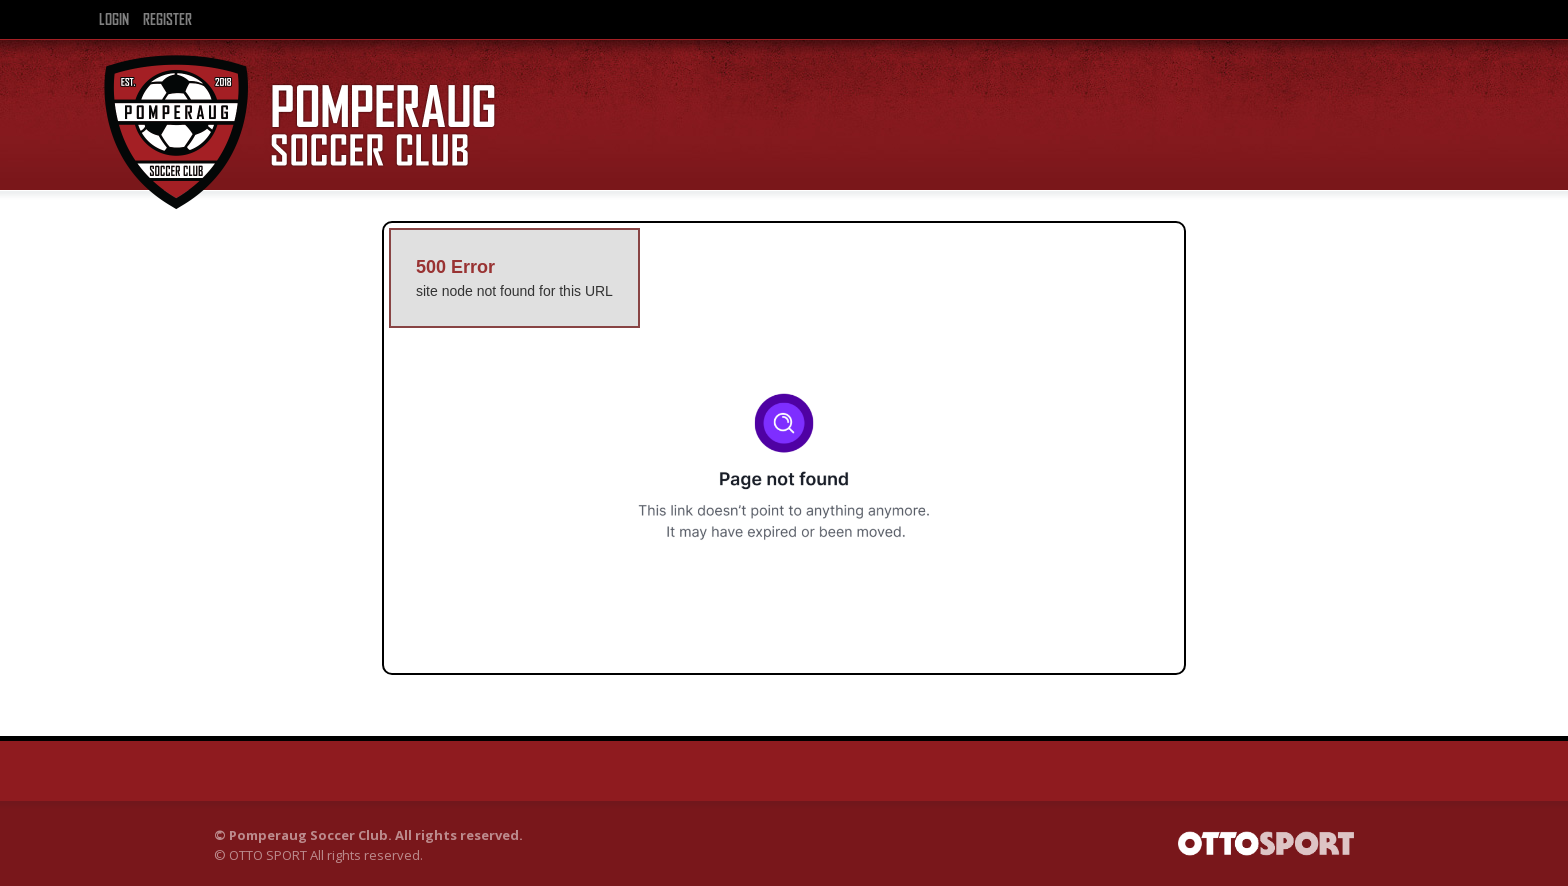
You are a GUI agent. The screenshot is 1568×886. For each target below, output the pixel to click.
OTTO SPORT (268, 855)
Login (114, 20)
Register (167, 20)
